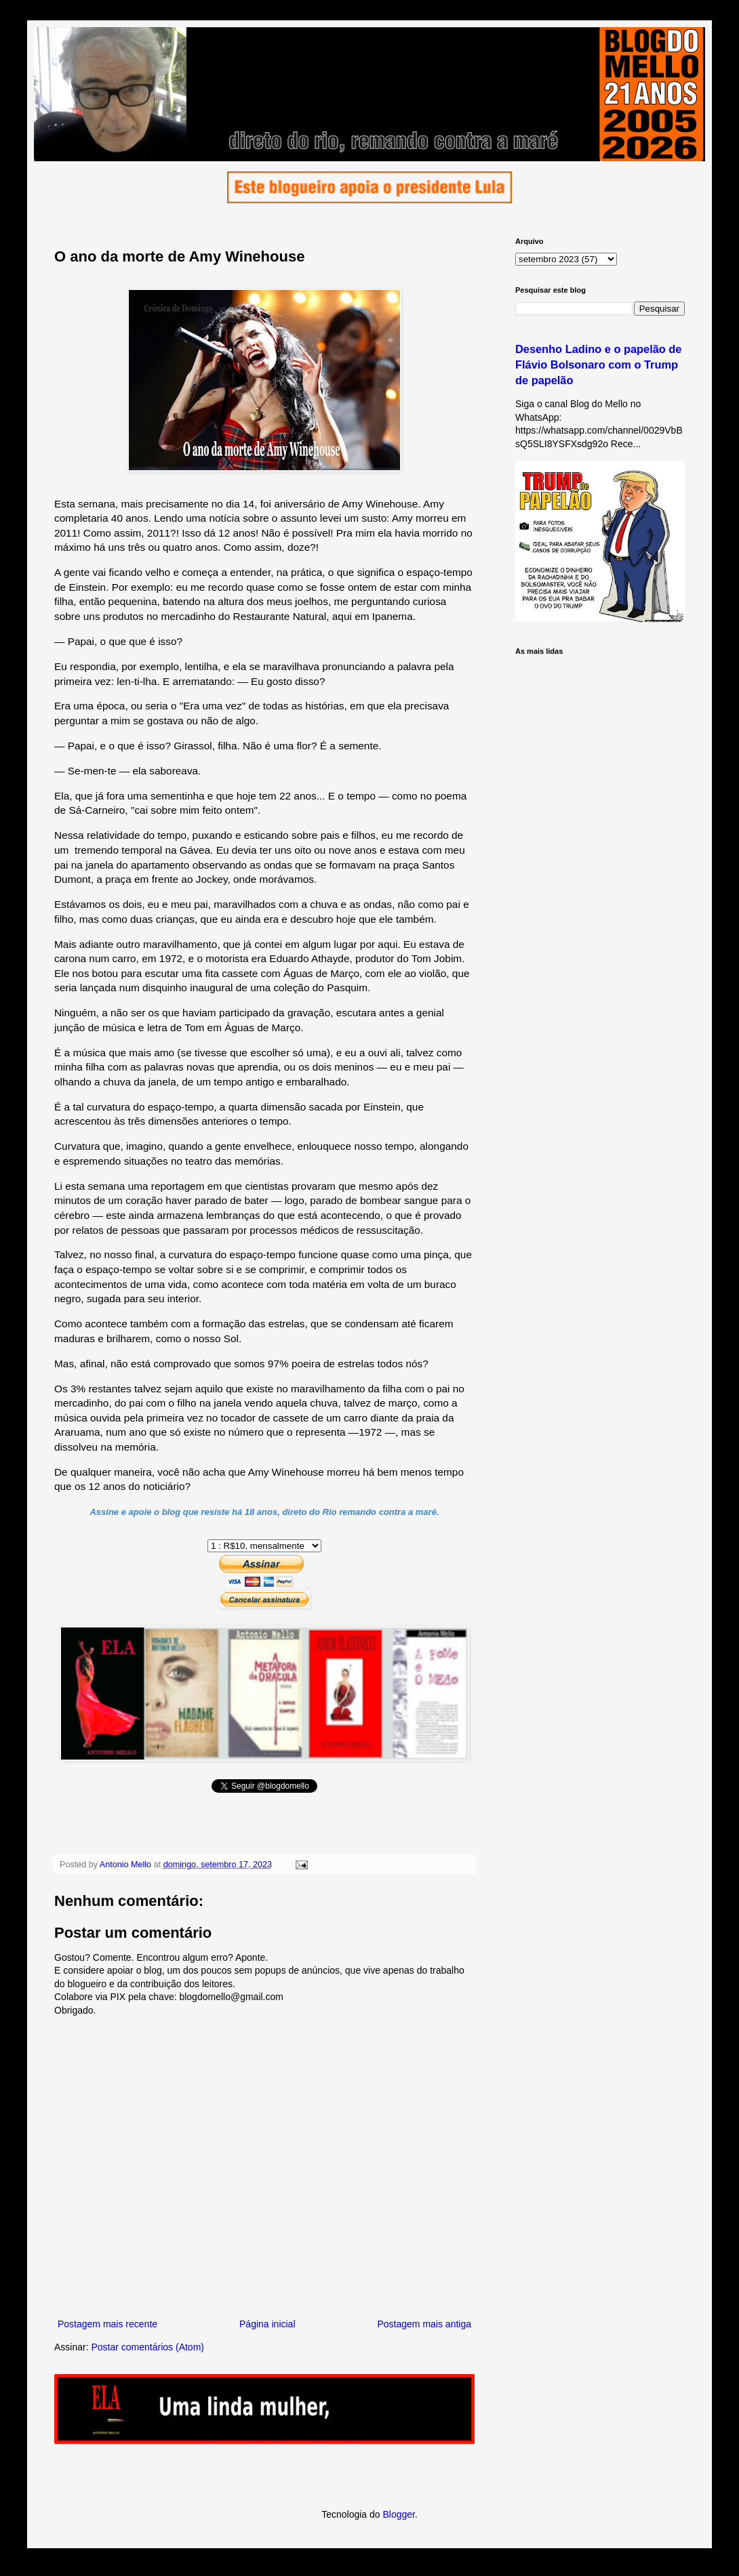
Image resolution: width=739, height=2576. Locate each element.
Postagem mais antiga (424, 2324)
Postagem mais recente (107, 2324)
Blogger (398, 2514)
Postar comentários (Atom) (147, 2347)
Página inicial (267, 2324)
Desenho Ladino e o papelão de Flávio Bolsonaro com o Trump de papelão (598, 364)
